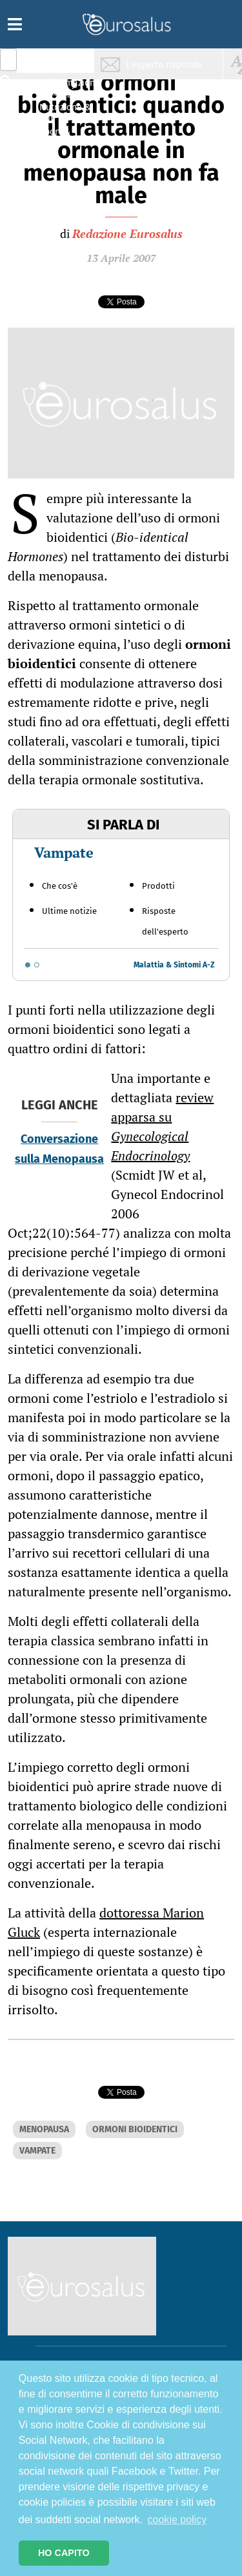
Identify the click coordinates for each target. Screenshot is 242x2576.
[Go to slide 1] (27, 964)
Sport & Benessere (61, 136)
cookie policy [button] (177, 2519)
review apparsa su (162, 1126)
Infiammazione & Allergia (68, 87)
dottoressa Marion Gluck (106, 1922)
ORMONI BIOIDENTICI (134, 2129)
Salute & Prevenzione (64, 63)
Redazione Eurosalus (127, 233)
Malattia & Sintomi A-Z (174, 964)
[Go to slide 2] (36, 964)
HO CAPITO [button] (64, 2553)
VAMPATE (37, 2150)
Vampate (64, 852)
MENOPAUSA (44, 2129)
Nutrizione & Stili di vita (65, 112)
